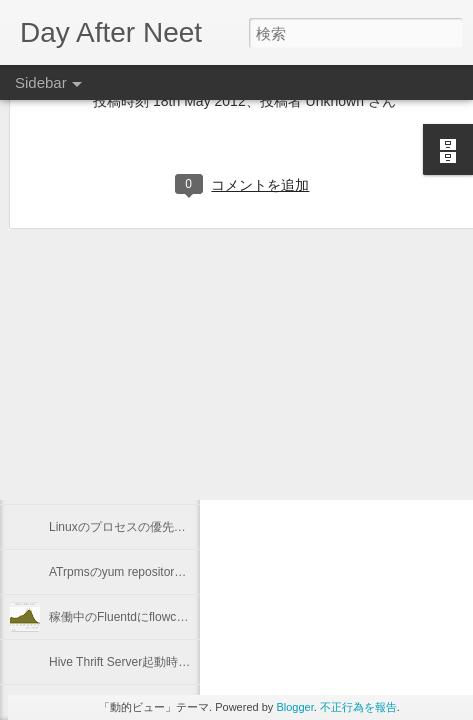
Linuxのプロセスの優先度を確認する (147, 527)
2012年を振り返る (98, 482)
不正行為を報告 (358, 707)
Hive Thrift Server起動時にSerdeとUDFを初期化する (190, 662)
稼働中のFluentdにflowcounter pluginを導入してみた (189, 617)
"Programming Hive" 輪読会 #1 (131, 437)
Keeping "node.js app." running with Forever (166, 392)
